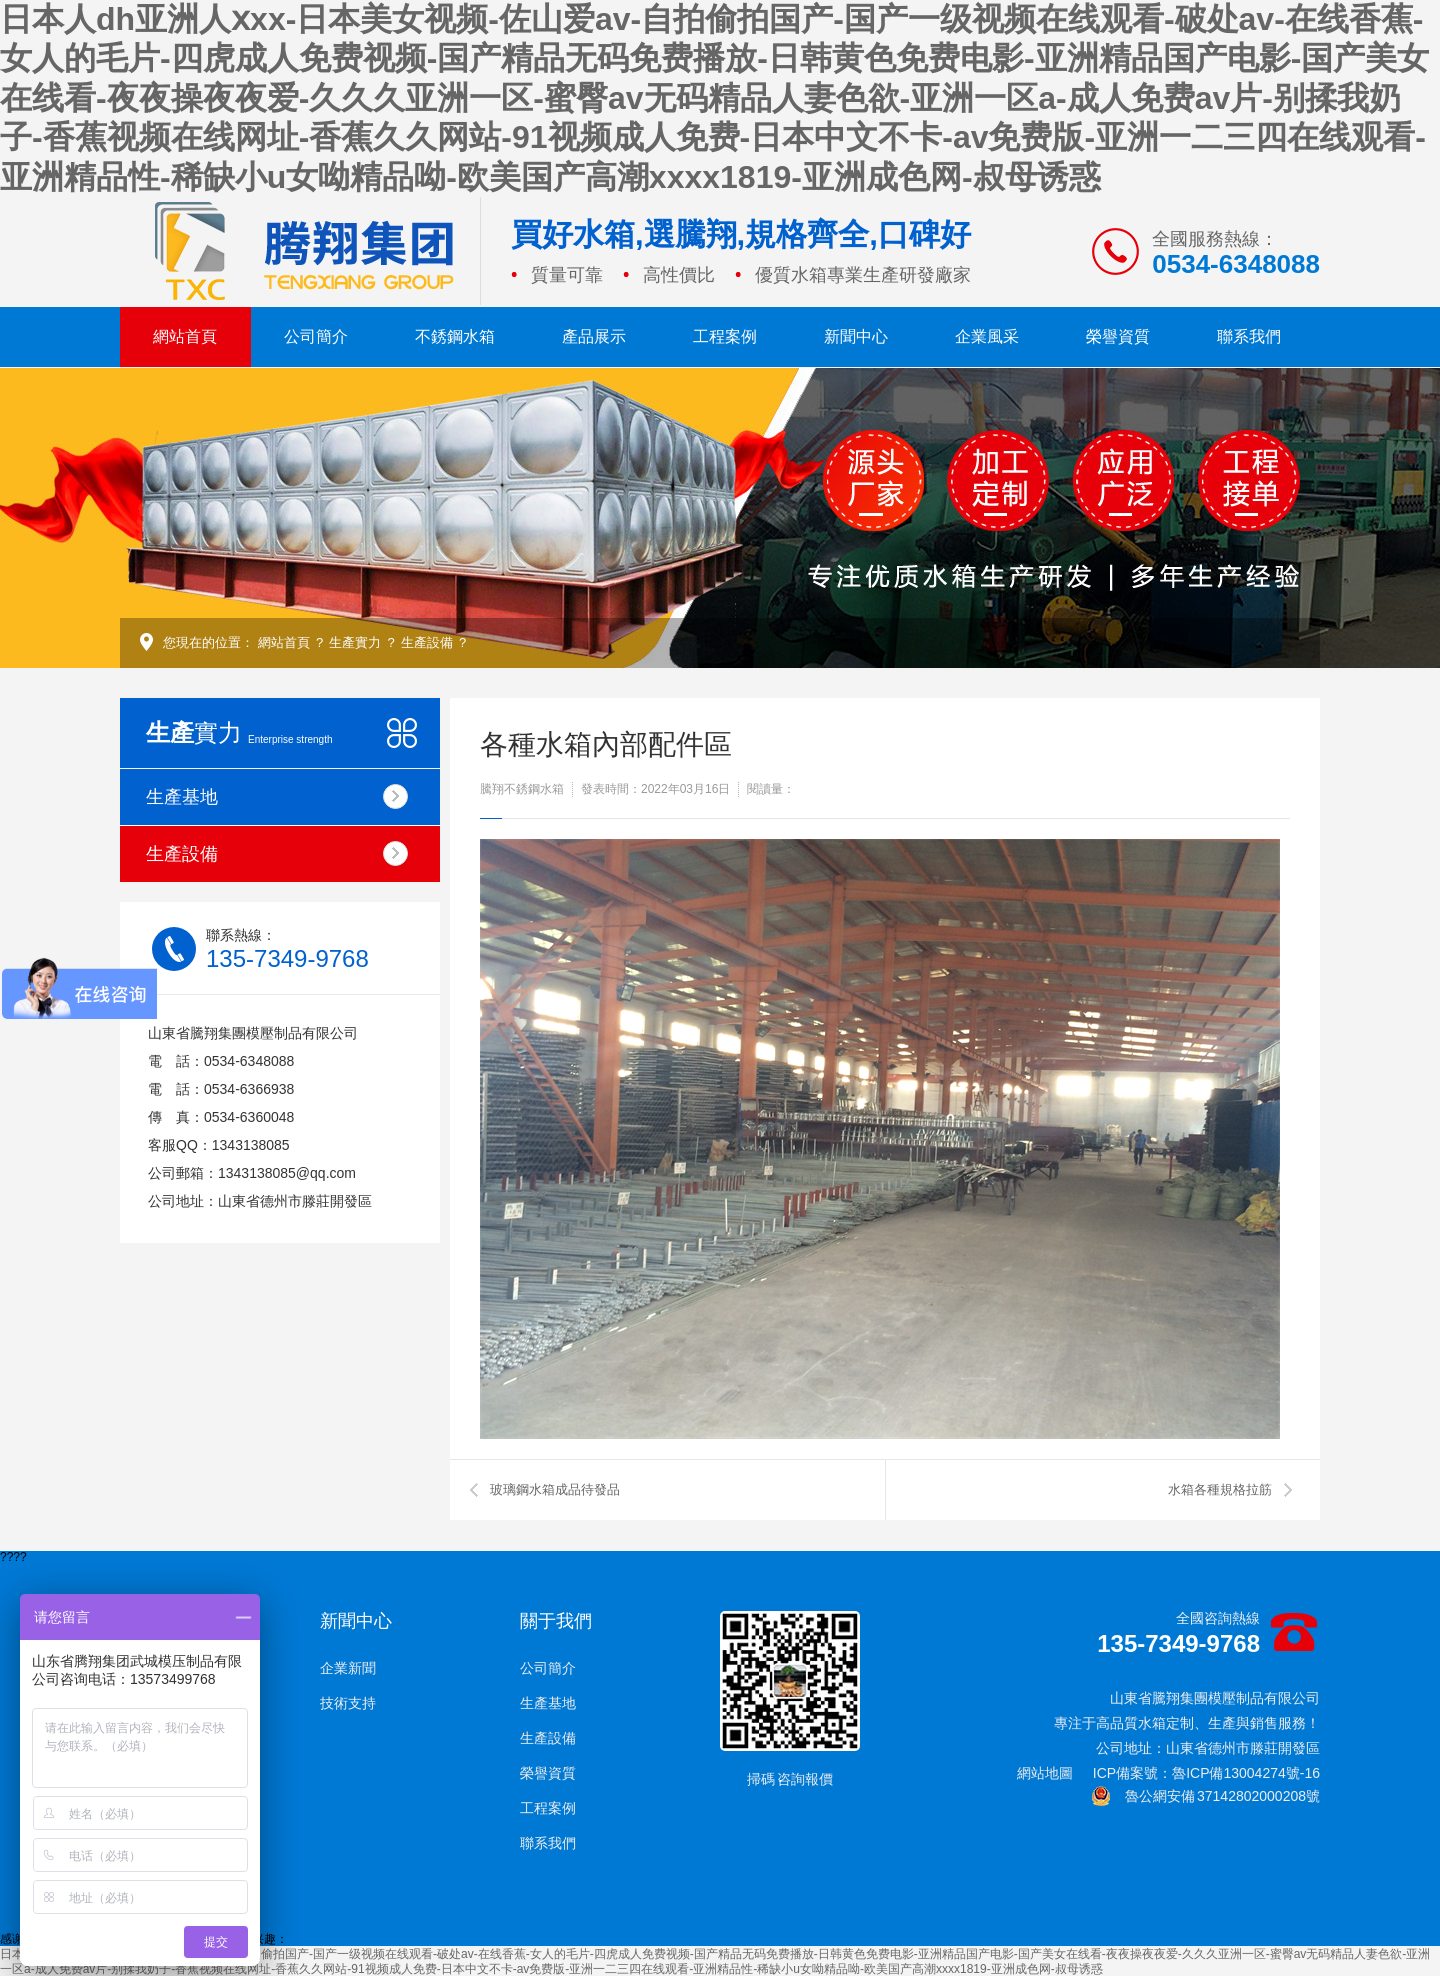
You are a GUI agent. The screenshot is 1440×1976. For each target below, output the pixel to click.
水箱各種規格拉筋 (1220, 1489)
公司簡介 (316, 336)
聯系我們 (1249, 336)
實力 (239, 732)
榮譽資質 (1118, 336)
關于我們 (556, 1621)
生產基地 (277, 796)
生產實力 (355, 642)
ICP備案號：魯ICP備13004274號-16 (1206, 1773)
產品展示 (594, 336)
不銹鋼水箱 (455, 336)
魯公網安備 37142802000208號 (1205, 1796)
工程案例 (725, 336)
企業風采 (987, 336)
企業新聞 (348, 1668)
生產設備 (427, 642)
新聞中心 (856, 336)
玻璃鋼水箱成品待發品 (555, 1489)
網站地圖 (1045, 1773)
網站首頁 (185, 336)
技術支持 (348, 1703)
